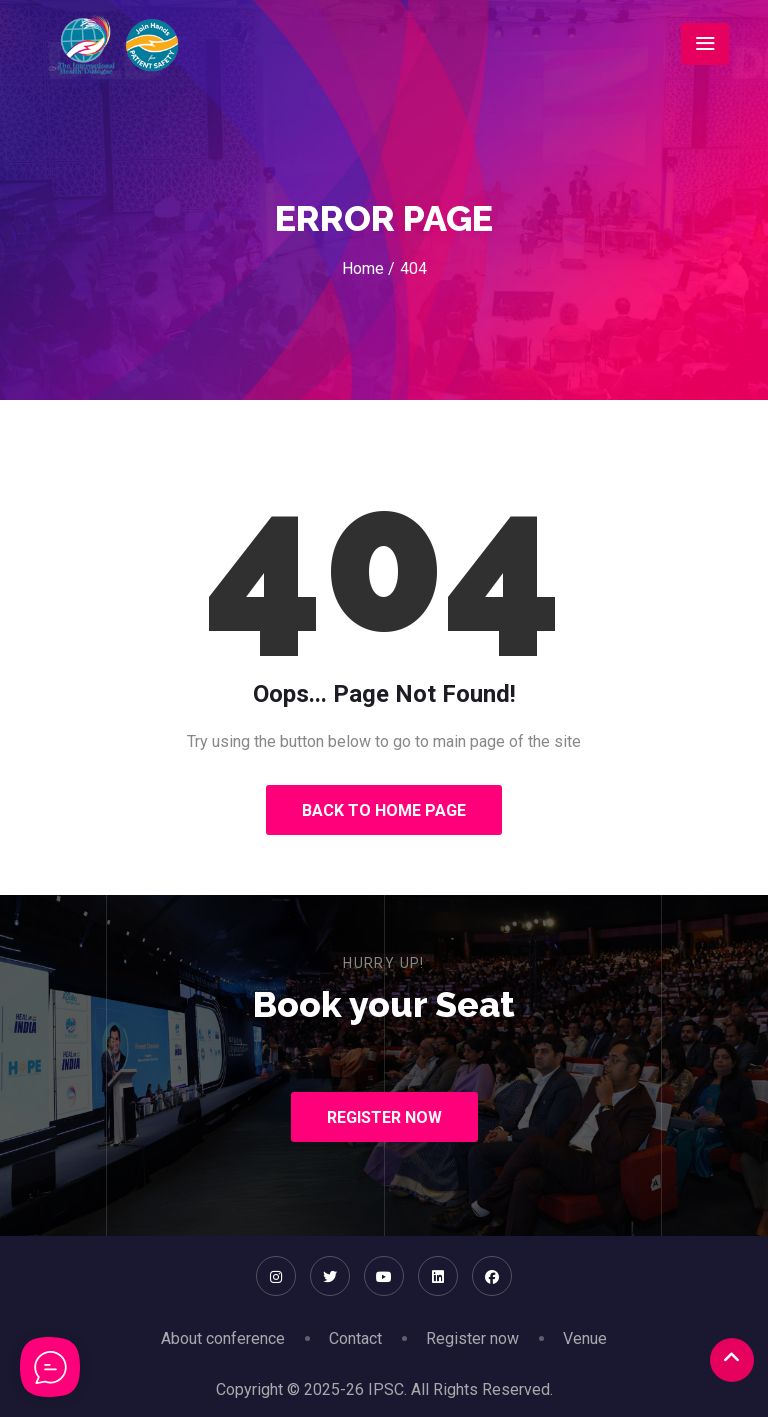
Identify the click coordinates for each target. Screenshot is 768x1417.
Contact (355, 1338)
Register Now (384, 1117)
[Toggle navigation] (705, 44)
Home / (368, 268)
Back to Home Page (384, 810)
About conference (223, 1338)
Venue (585, 1338)
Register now (472, 1338)
